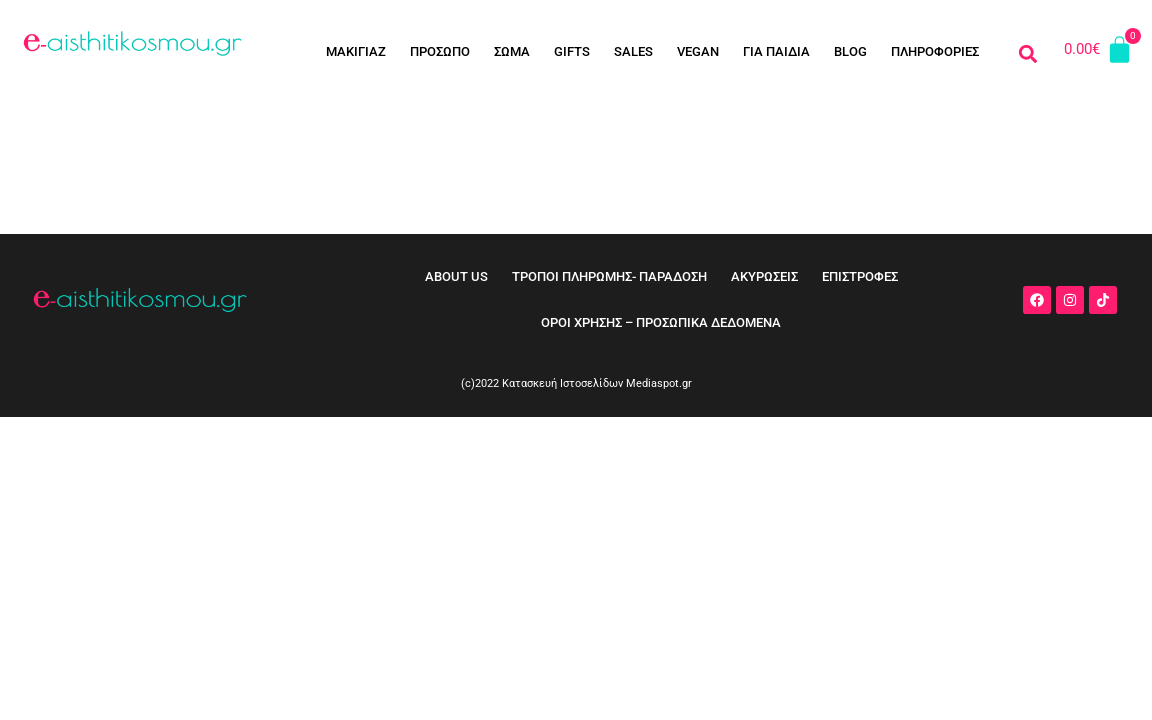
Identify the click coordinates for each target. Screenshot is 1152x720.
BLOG (850, 51)
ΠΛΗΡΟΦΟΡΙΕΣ (935, 51)
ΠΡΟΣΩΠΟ (440, 51)
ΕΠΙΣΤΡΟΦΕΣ (860, 276)
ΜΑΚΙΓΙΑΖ (356, 51)
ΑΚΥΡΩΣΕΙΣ (764, 276)
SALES (633, 51)
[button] (1027, 53)
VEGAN (698, 51)
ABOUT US (456, 276)
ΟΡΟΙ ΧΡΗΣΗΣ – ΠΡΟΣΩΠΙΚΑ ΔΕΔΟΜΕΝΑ (661, 322)
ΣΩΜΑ (512, 51)
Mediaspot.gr (659, 383)
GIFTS (572, 51)
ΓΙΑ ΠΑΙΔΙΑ (776, 51)
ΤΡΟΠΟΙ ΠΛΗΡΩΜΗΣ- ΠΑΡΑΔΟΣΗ (609, 276)
